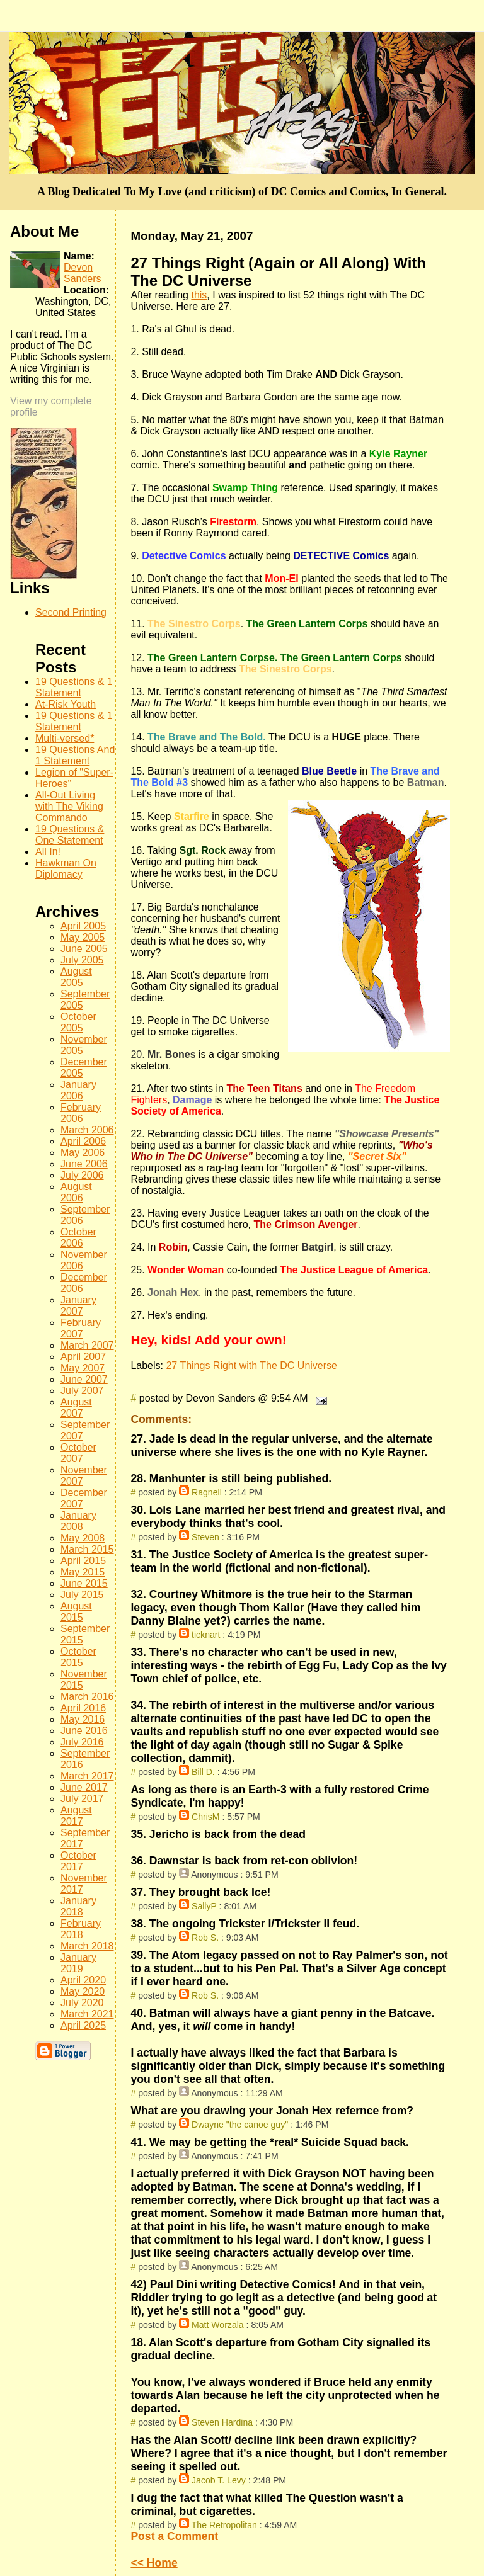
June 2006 (84, 1164)
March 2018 (87, 1946)
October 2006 (78, 1238)
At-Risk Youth (65, 704)
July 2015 (82, 1594)
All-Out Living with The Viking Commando (69, 806)
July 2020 (82, 2002)
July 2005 (82, 960)
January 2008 (78, 1521)
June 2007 (84, 1379)
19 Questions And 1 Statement (75, 755)
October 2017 (78, 1861)
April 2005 (83, 926)
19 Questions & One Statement (69, 835)
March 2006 (87, 1130)
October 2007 (78, 1453)
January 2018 (78, 1906)
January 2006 (78, 1090)
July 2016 (82, 1742)
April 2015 (83, 1560)
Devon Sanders (82, 273)
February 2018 (80, 1929)
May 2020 (82, 1991)
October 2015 (78, 1657)
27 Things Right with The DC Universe (251, 1365)
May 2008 (82, 1538)
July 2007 (82, 1390)
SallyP (204, 1906)
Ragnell (207, 1492)
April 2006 (83, 1141)
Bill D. (203, 1772)
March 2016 (87, 1696)
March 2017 (87, 1776)
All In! (47, 851)
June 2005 (84, 948)
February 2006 (80, 1113)
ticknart (206, 1635)
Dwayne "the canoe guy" (240, 2124)
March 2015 (87, 1549)
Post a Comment (174, 2536)
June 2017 (84, 1787)
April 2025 (83, 2025)
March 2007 (87, 1345)
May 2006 (82, 1152)
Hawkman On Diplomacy (65, 869)
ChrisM (206, 1817)
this (199, 295)
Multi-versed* (64, 738)
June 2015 (84, 1583)
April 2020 (83, 1980)
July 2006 (82, 1175)
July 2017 (82, 1798)
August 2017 (76, 1816)
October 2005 (78, 1022)
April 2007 (83, 1356)
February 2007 (80, 1328)
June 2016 (84, 1730)
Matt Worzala (218, 2325)
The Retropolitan (224, 2525)
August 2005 (76, 977)
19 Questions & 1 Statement (74, 687)
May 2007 (82, 1368)
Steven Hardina (222, 2422)
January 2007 (78, 1306)
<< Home (153, 2562)
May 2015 (82, 1572)
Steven (205, 1537)
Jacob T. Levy (219, 2480)
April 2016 (83, 1708)
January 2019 (78, 1963)
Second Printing (71, 612)
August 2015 (76, 1612)
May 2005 (82, 937)
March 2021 (87, 2014)
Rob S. (205, 1937)
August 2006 (76, 1192)
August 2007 (76, 1408)
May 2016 (82, 1719)
